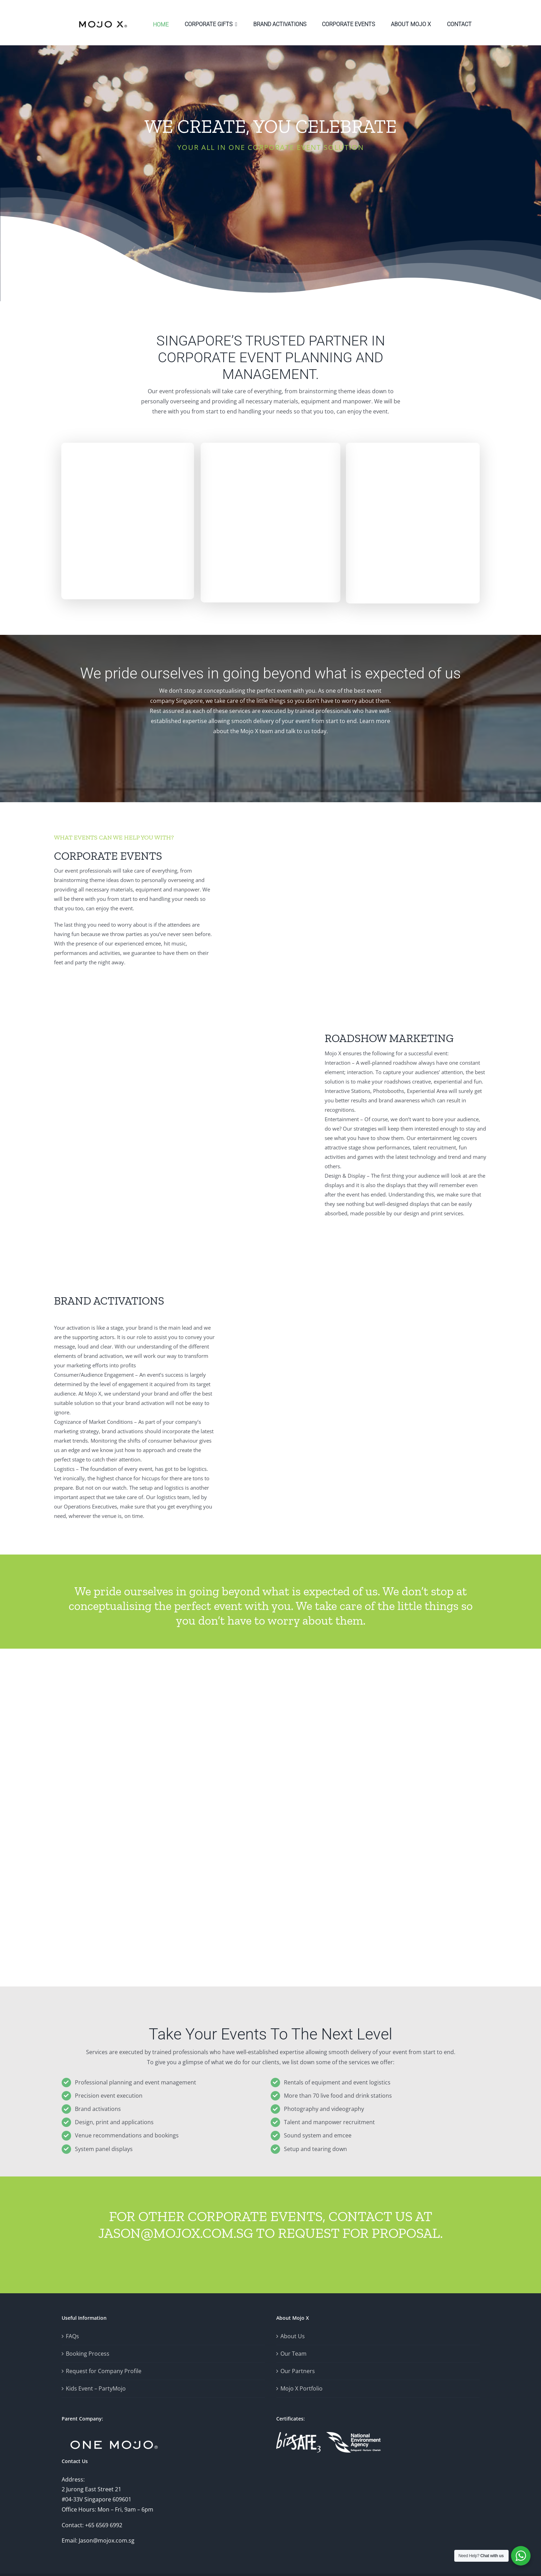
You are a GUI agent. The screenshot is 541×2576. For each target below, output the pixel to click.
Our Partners (297, 2371)
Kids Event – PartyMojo (96, 2388)
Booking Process (87, 2353)
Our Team (293, 2353)
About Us (292, 2336)
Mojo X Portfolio (301, 2388)
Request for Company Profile (103, 2371)
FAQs (72, 2336)
